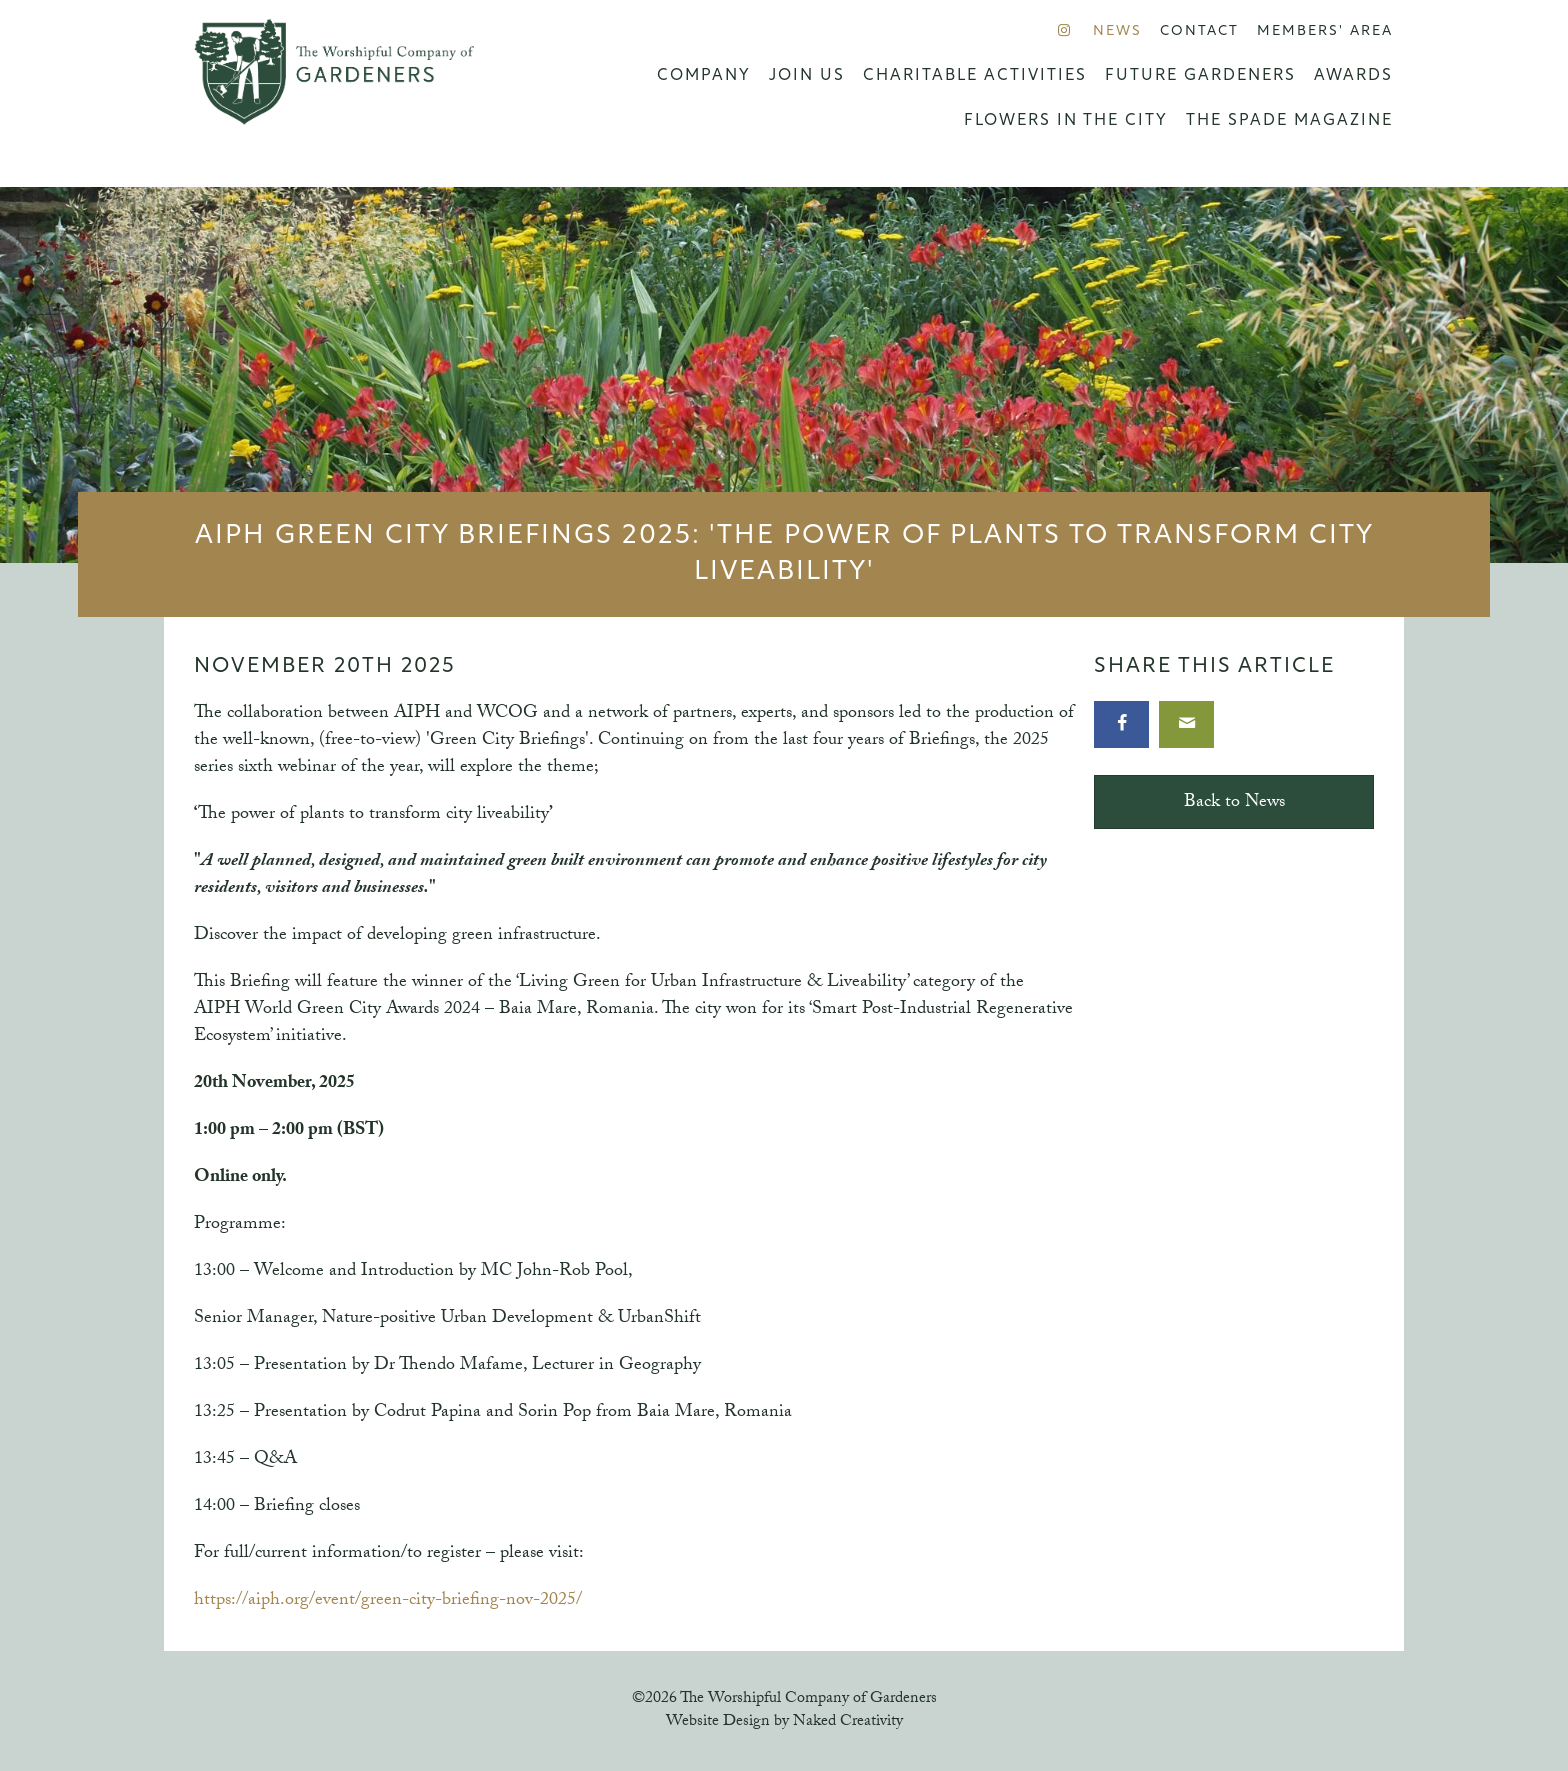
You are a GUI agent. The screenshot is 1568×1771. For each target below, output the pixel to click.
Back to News (1234, 803)
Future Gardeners (1200, 76)
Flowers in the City (1066, 121)
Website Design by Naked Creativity (784, 1722)
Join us (807, 76)
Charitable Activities (975, 76)
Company (704, 76)
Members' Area (1325, 31)
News (1117, 31)
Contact (1199, 31)
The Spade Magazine (1289, 121)
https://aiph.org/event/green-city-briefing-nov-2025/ (388, 1601)
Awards (1353, 76)
